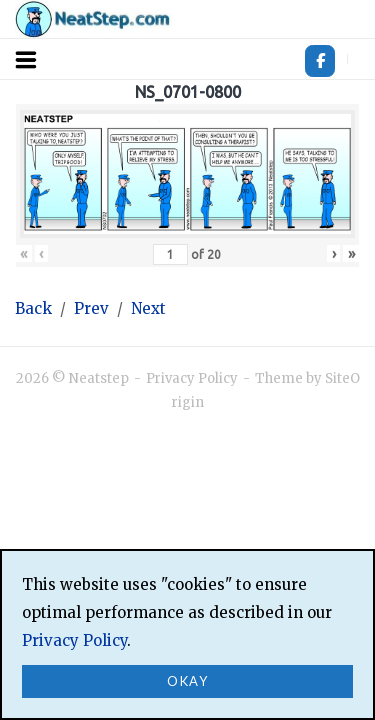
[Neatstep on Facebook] (320, 61)
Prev (91, 308)
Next (148, 308)
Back (33, 308)
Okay (187, 681)
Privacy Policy (192, 378)
